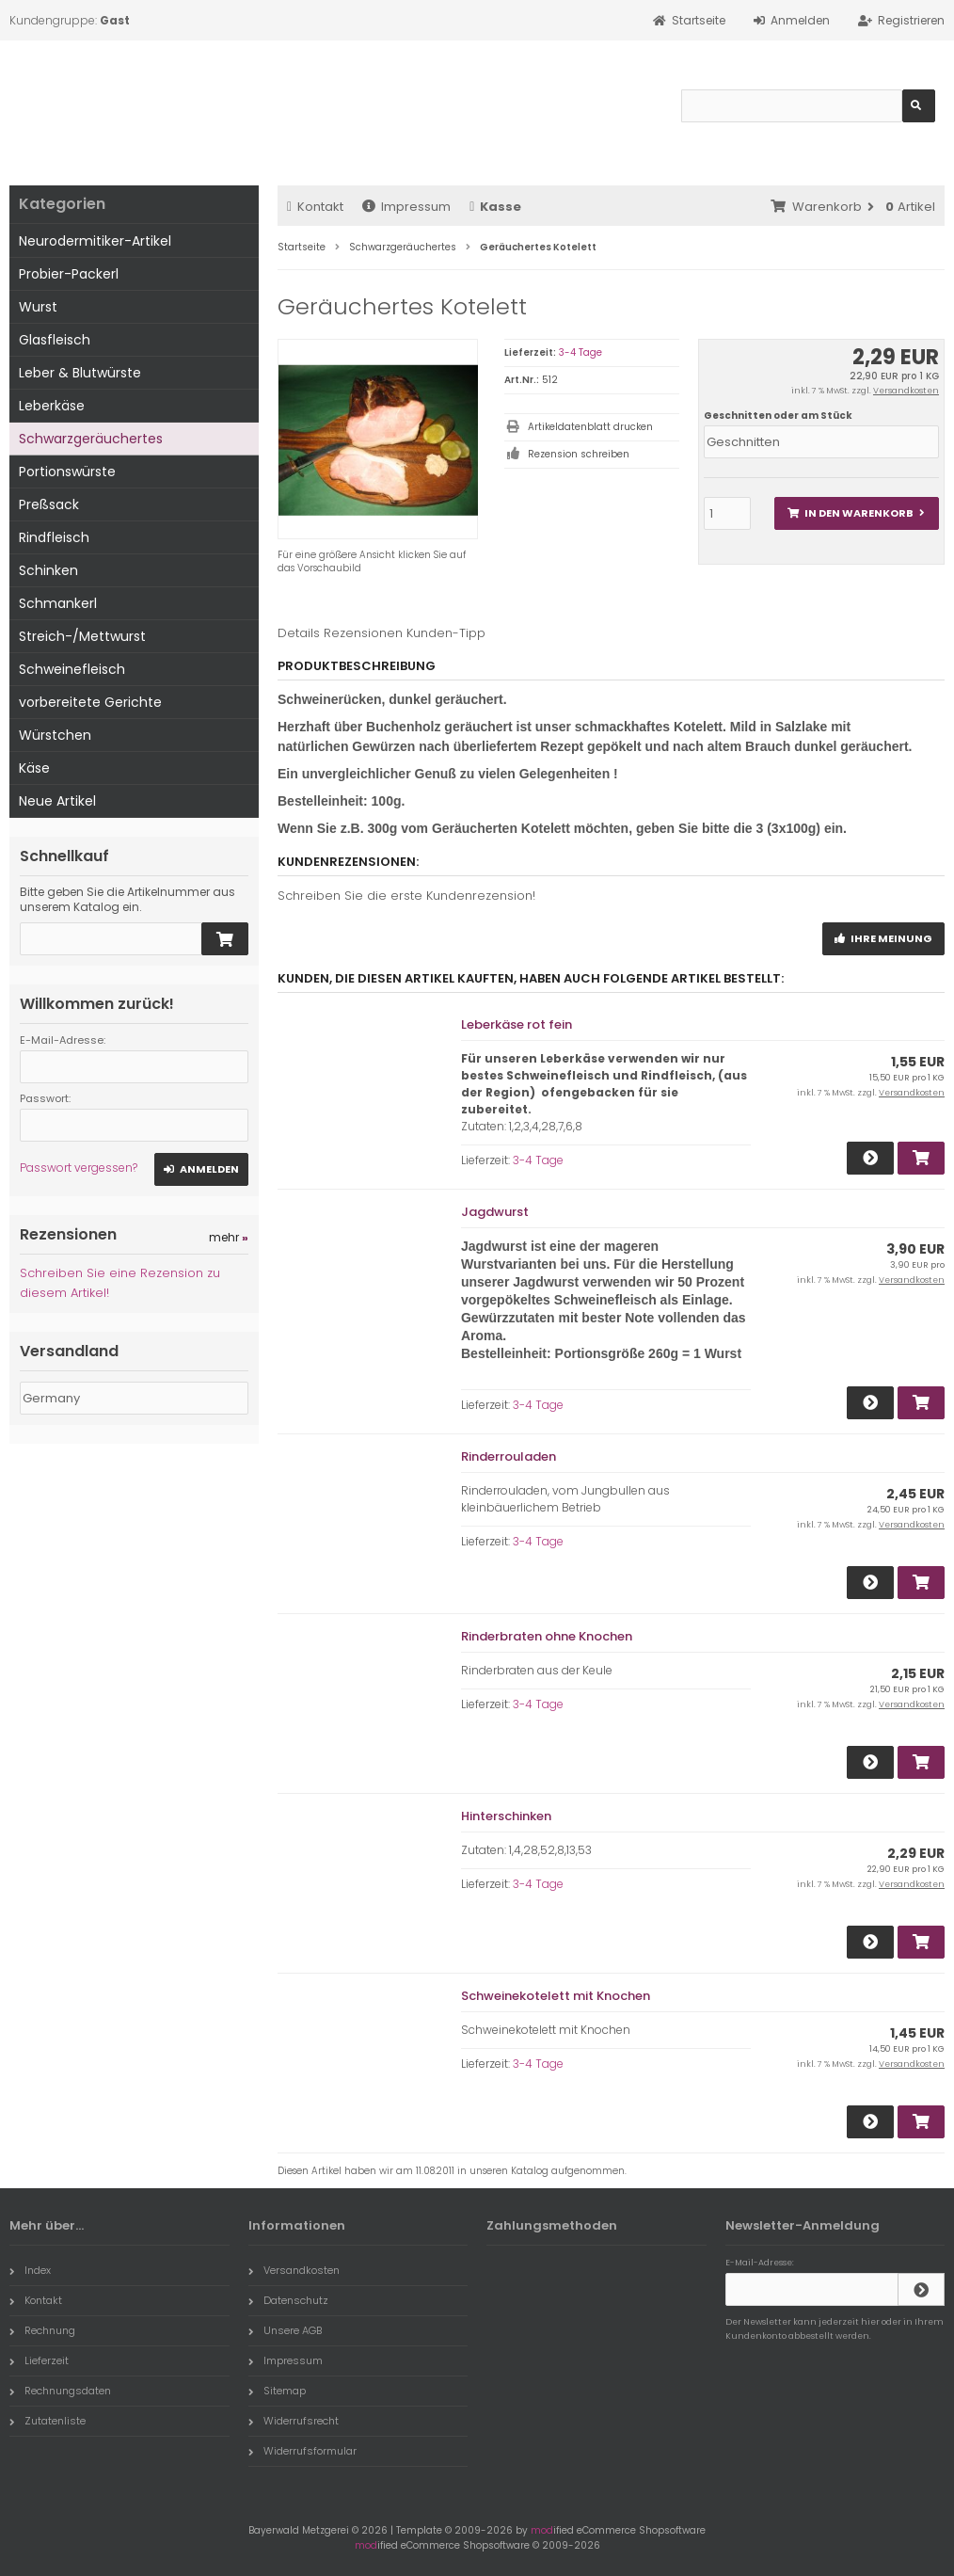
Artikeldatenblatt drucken (590, 427)
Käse (34, 768)
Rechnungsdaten (60, 2390)
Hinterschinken (506, 1816)
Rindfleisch (54, 537)
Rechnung (42, 2330)
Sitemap (277, 2390)
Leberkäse (52, 405)
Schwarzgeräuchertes (91, 438)
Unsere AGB (285, 2330)
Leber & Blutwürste (80, 372)
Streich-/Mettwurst (82, 636)
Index (30, 2270)
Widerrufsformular (302, 2450)
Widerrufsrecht (293, 2420)
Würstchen (55, 735)
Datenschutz (288, 2300)
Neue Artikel (57, 801)
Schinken (48, 570)
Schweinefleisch (72, 669)
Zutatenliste (47, 2420)
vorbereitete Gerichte (90, 702)
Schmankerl (58, 603)
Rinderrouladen (508, 1456)
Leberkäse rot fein (516, 1024)
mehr (228, 1237)
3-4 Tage (580, 352)
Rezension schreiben (578, 454)
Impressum (406, 207)
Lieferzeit (39, 2360)
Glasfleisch (54, 339)
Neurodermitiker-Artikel (95, 241)
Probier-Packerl (69, 273)
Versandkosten (906, 390)
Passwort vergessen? (78, 1168)
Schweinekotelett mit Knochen (555, 1996)
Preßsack (49, 504)
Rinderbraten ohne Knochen (546, 1636)
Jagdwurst (495, 1212)
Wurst (38, 306)
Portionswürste (67, 471)
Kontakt (315, 207)
